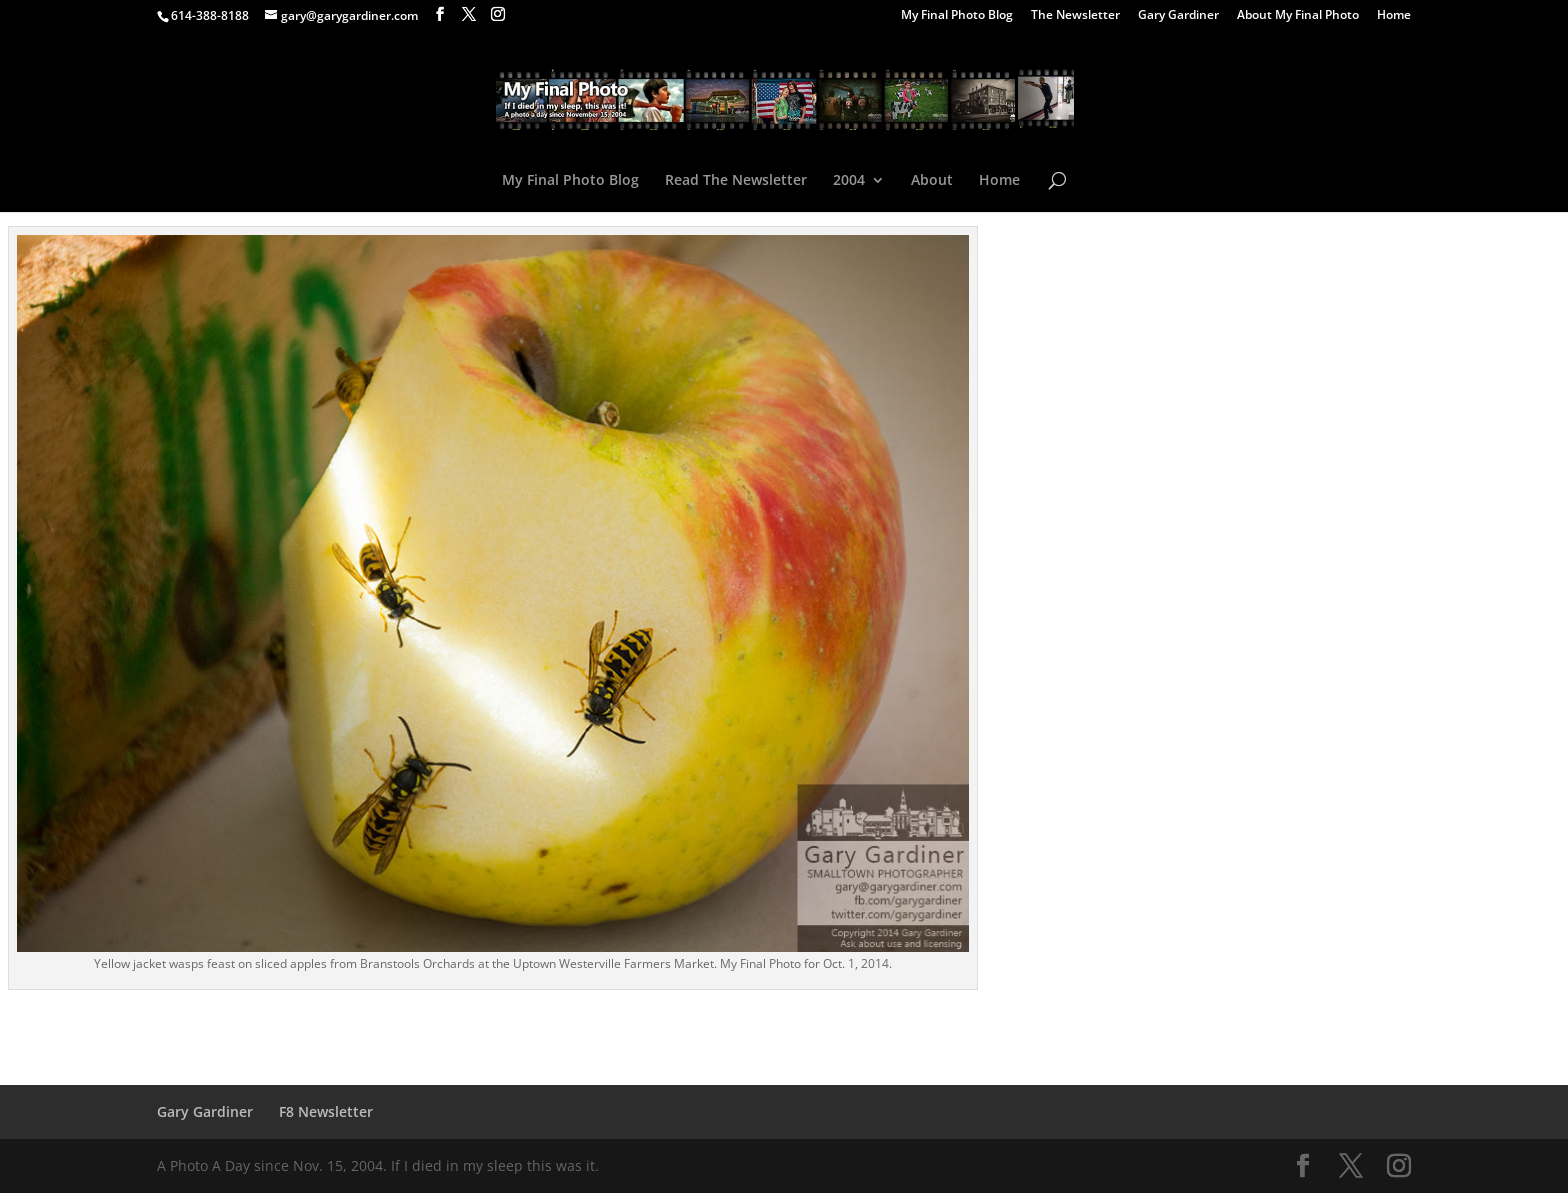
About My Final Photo (1298, 16)
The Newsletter (1075, 16)
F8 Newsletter (326, 1111)
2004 (849, 181)
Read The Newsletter (736, 181)
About (932, 181)
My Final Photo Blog (957, 16)
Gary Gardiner (1178, 16)
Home (1394, 16)
